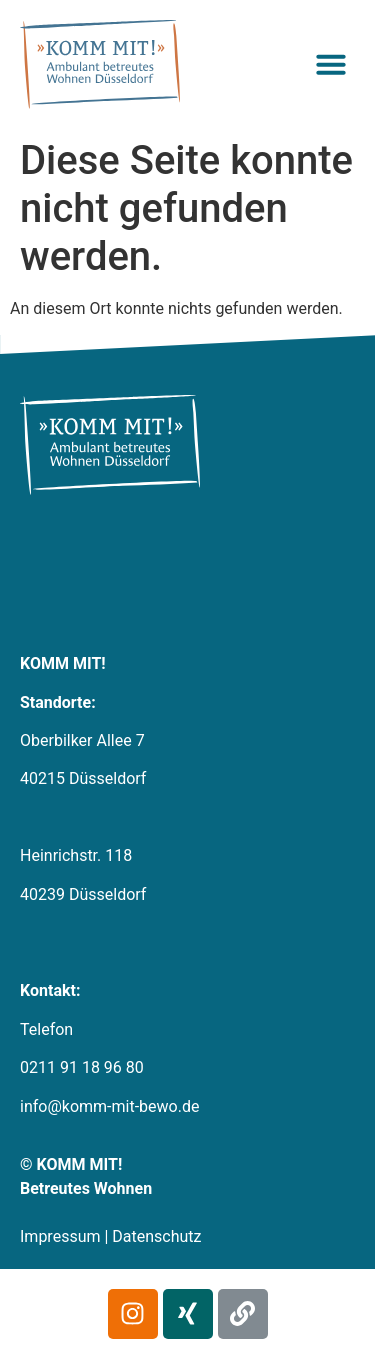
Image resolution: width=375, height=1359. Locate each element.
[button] (331, 64)
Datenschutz (156, 1236)
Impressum (60, 1236)
